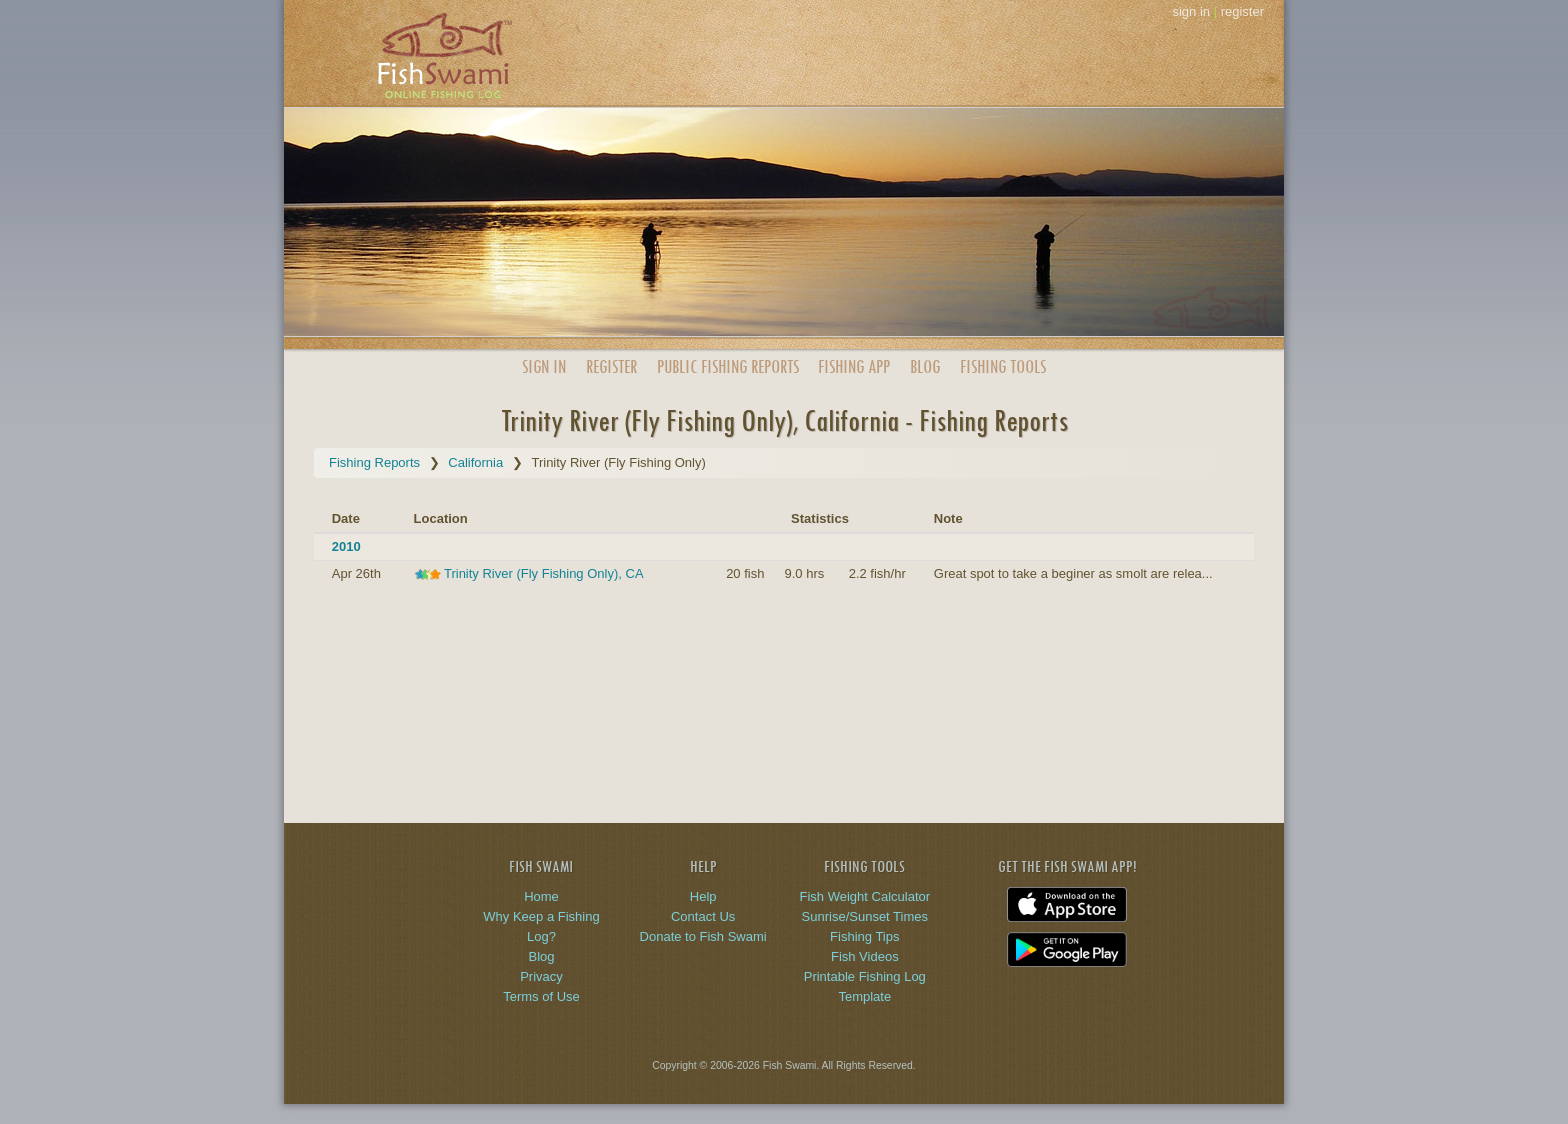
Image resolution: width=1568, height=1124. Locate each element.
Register (611, 366)
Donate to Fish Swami (703, 936)
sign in (1191, 11)
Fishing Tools (1003, 366)
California (475, 462)
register (1242, 11)
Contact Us (703, 916)
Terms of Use (541, 996)
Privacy (541, 976)
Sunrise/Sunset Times (865, 916)
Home (541, 896)
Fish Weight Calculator (865, 896)
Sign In (544, 366)
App (854, 366)
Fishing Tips (864, 936)
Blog (925, 366)
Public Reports (728, 366)
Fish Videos (865, 956)
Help (703, 896)
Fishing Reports (374, 462)
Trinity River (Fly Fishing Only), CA (543, 573)
